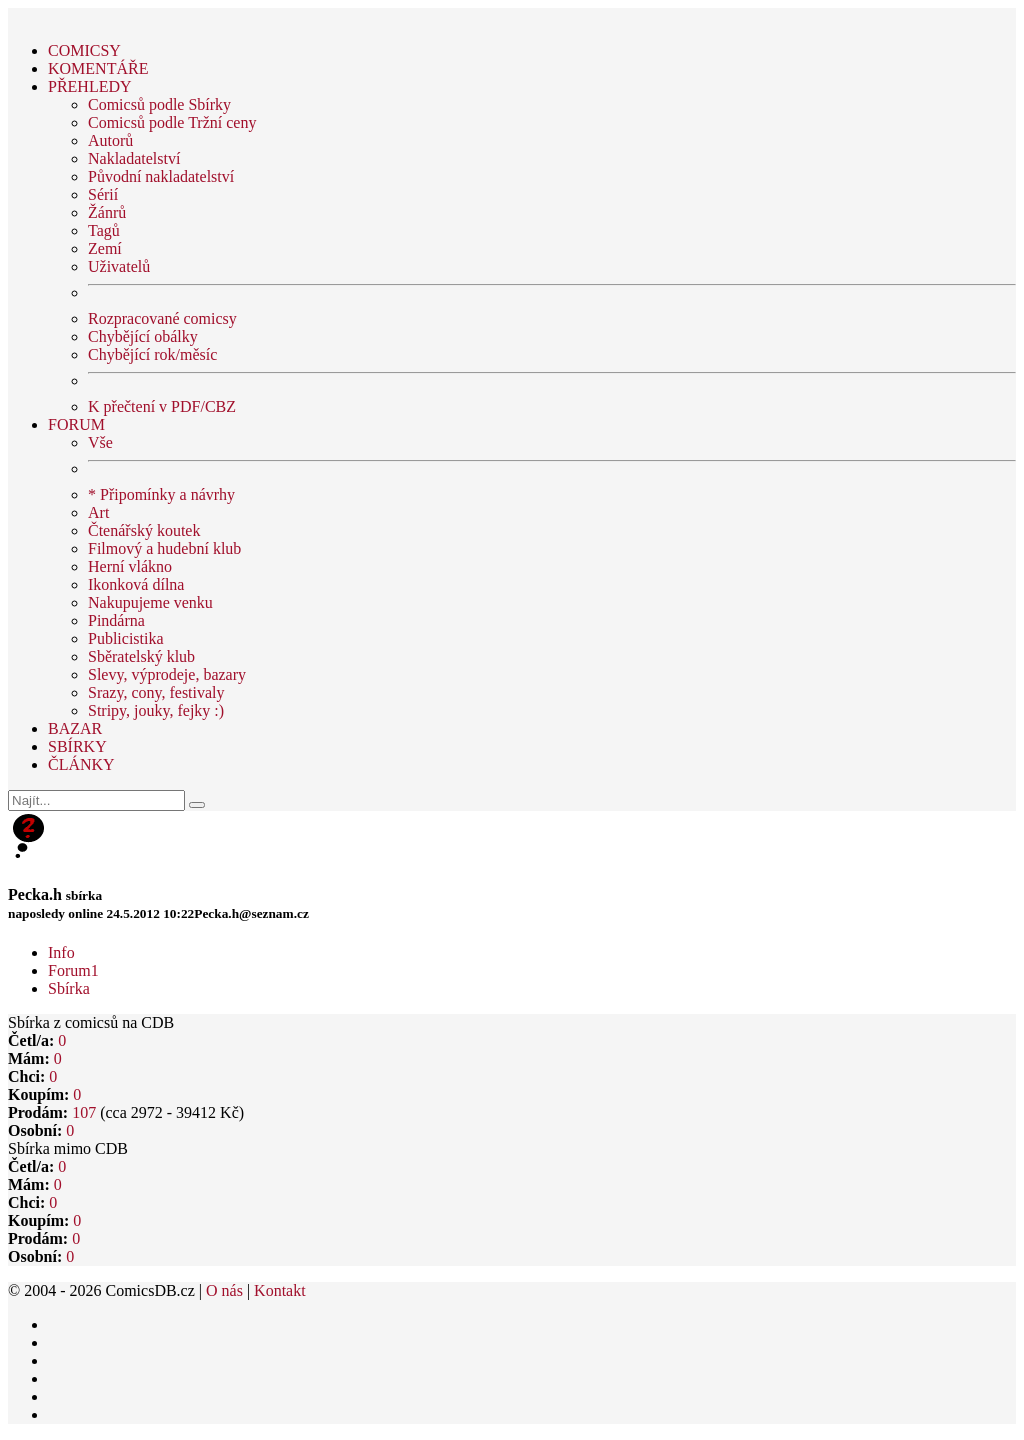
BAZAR (75, 728)
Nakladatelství (134, 158)
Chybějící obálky (143, 336)
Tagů (104, 230)
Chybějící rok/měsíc (152, 354)
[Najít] (96, 800)
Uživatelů (119, 266)
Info (61, 952)
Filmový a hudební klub (164, 548)
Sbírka (69, 988)
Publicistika (126, 638)
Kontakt (280, 1290)
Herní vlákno (130, 566)
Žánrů (107, 212)
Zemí (105, 248)
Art (98, 512)
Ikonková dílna (136, 584)
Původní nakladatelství (161, 176)
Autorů (110, 140)
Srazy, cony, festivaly (156, 692)
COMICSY (84, 50)
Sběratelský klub (141, 656)
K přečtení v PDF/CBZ (162, 406)
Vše (100, 442)
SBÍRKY (77, 746)
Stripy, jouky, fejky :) (156, 710)
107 (84, 1112)
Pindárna (116, 620)
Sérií (103, 194)
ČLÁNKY (81, 764)
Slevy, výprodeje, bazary (167, 674)
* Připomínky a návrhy (161, 494)
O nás (224, 1290)
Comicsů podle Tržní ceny (172, 122)
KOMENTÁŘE (98, 68)
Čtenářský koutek (144, 530)
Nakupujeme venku (150, 602)
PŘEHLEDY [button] (90, 86)
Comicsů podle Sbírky (159, 104)
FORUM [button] (76, 424)
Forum (73, 970)
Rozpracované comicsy (162, 318)
